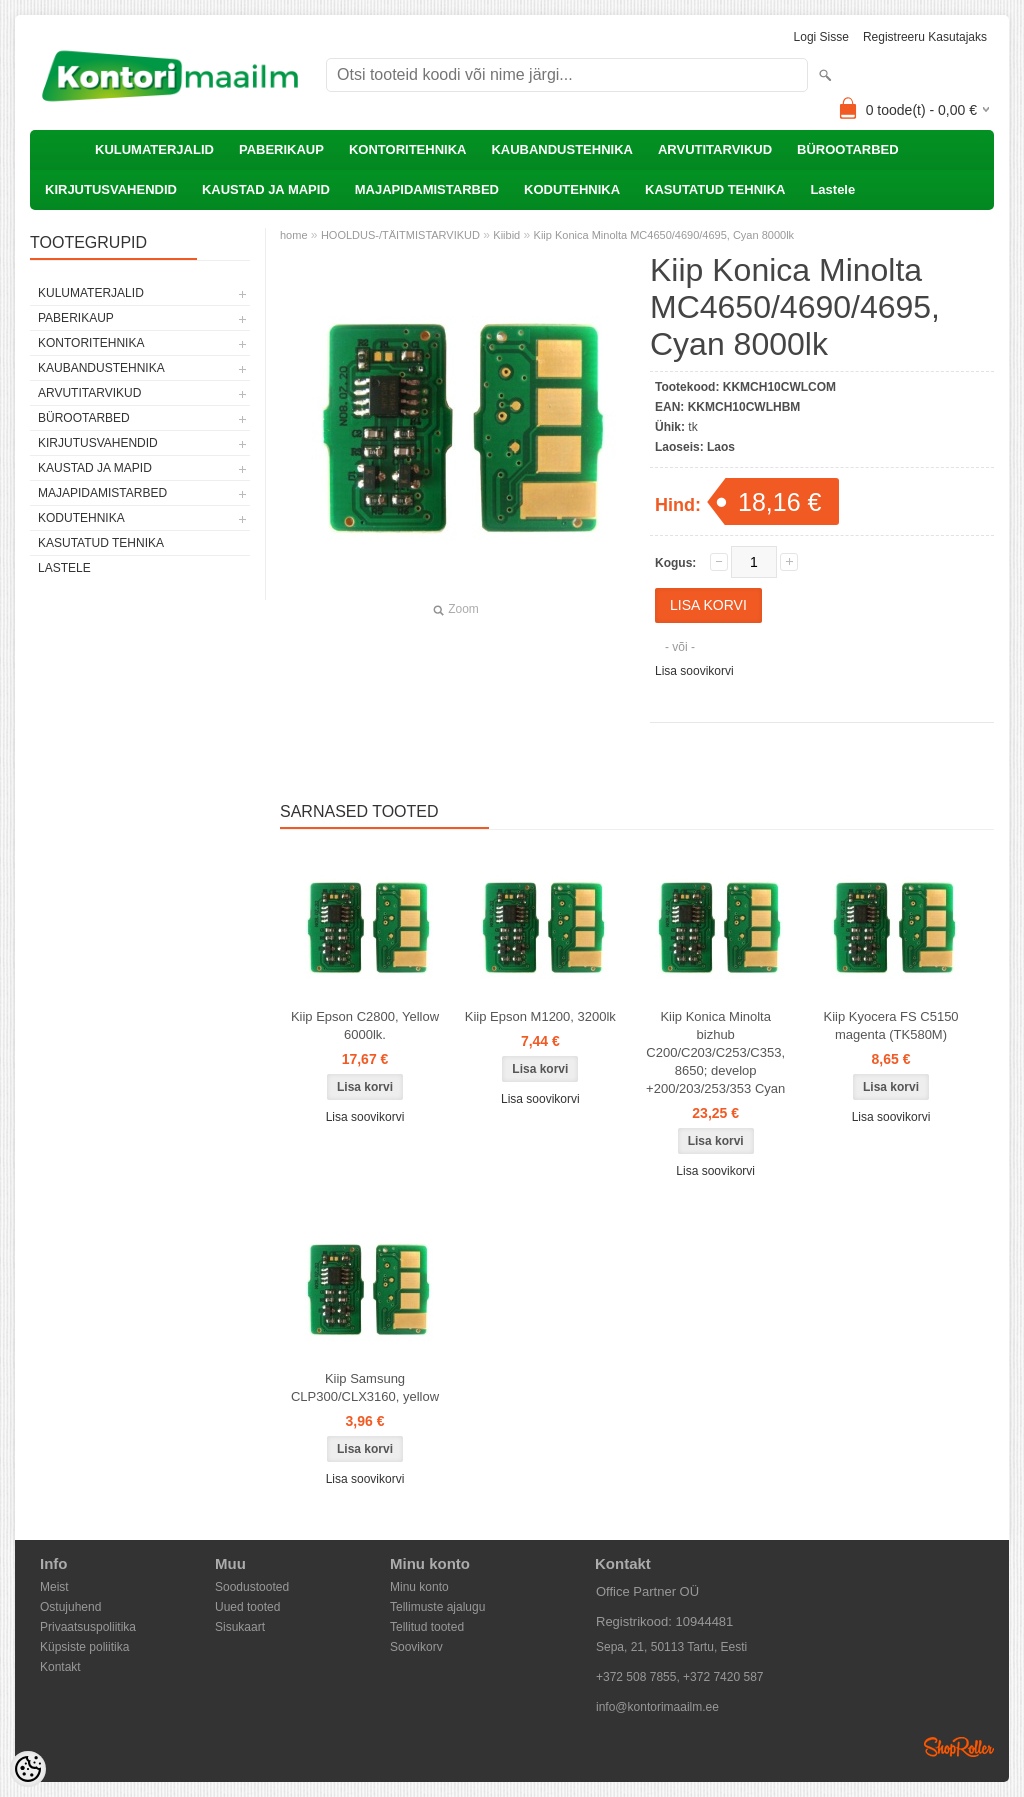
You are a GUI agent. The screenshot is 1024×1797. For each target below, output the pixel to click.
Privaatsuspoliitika (88, 1627)
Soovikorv (416, 1647)
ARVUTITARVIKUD (715, 149)
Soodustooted (252, 1587)
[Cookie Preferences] (28, 1769)
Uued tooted (247, 1607)
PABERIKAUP (281, 149)
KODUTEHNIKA (572, 189)
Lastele (832, 189)
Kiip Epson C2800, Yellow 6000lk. (365, 1025)
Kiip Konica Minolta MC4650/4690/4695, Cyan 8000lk (664, 235)
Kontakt (60, 1667)
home (294, 235)
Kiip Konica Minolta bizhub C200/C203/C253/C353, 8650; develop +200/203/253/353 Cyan (715, 1052)
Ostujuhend (70, 1607)
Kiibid (506, 235)
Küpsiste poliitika (84, 1647)
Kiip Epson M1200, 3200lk (540, 1016)
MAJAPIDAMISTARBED (427, 189)
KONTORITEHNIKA (407, 149)
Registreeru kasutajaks (925, 37)
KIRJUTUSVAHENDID (111, 189)
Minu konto (419, 1587)
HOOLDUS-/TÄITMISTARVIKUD (400, 235)
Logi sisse (821, 37)
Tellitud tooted (427, 1627)
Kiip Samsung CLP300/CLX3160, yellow (365, 1387)
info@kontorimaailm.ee (657, 1707)
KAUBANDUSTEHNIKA (562, 149)
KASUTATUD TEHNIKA (715, 189)
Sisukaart (240, 1627)
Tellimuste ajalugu (437, 1607)
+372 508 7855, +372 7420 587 (680, 1677)
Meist (54, 1587)
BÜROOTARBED (848, 149)
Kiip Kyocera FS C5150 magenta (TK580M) (890, 1025)
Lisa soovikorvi (694, 671)
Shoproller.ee (959, 1747)
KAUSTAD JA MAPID (266, 189)
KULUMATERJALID (154, 149)
